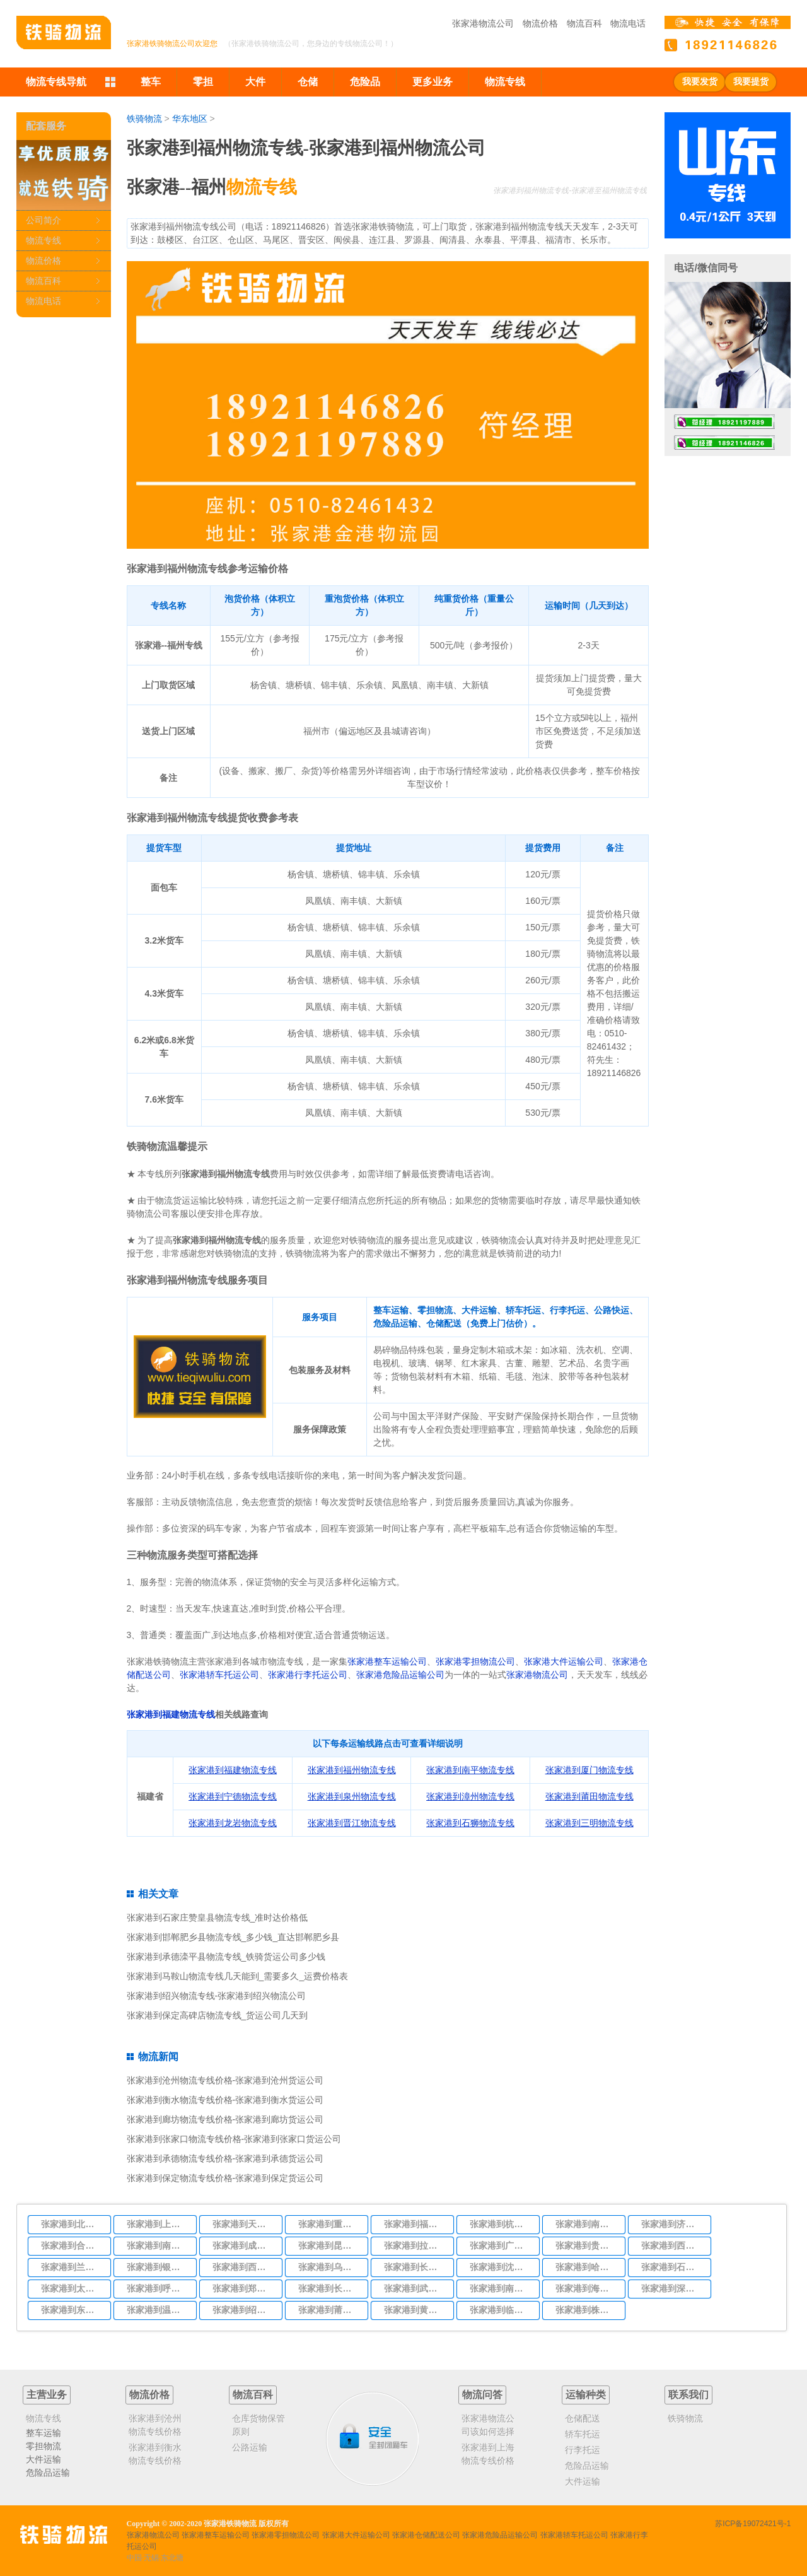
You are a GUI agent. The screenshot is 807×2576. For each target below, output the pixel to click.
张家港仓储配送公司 (426, 2535)
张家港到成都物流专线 (243, 2245)
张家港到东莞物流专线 (72, 2310)
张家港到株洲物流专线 (586, 2310)
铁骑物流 (144, 119)
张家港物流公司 (483, 23)
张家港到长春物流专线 (415, 2267)
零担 (203, 81)
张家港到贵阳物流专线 (586, 2245)
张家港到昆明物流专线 (329, 2245)
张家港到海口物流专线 (586, 2288)
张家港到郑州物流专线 (243, 2288)
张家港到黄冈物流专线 (415, 2310)
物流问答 (482, 2394)
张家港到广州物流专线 (500, 2245)
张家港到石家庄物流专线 (672, 2267)
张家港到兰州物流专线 (72, 2267)
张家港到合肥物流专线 (72, 2245)
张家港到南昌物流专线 (158, 2245)
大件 (255, 81)
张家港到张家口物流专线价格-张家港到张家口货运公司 (234, 2139)
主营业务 (46, 2394)
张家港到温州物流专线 (158, 2310)
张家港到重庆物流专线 (329, 2224)
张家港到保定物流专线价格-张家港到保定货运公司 (225, 2178)
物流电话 (628, 23)
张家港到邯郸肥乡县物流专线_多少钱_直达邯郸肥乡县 (233, 1937)
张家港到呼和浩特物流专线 (158, 2288)
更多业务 (432, 81)
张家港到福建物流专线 (171, 1714)
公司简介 (43, 220)
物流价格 (540, 23)
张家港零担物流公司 (475, 1661)
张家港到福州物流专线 (415, 2224)
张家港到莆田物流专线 (329, 2310)
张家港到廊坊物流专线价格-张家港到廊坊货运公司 (225, 2119)
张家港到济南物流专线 (672, 2224)
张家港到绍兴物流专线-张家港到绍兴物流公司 (216, 1996)
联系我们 (688, 2394)
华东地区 (189, 119)
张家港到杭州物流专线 (500, 2224)
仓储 (308, 81)
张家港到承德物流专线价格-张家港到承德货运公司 (225, 2158)
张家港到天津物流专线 (243, 2224)
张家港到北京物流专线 (72, 2224)
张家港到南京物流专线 (586, 2224)
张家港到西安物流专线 (672, 2245)
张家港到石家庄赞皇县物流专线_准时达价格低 (217, 1917)
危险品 (365, 81)
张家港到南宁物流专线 (500, 2288)
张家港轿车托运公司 (219, 1675)
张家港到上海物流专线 (158, 2224)
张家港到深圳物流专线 (672, 2288)
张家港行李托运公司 (307, 1675)
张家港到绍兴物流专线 (243, 2310)
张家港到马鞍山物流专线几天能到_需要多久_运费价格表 (238, 1976)
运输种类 (586, 2394)
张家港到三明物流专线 (589, 1823)
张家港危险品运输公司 (400, 1675)
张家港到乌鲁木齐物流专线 (329, 2267)
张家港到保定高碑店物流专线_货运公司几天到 (217, 2015)
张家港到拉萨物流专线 (415, 2245)
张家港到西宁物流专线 (243, 2267)
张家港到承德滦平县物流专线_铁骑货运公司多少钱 (226, 1957)
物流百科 (584, 23)
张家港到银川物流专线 (158, 2267)
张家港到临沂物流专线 (500, 2310)
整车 (151, 81)
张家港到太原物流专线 (72, 2288)
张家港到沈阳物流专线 (500, 2267)
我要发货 (699, 81)
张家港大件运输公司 (563, 1661)
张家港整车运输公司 (387, 1661)
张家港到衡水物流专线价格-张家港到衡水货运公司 (225, 2100)
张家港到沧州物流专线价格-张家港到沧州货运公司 (225, 2080)
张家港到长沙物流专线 (329, 2288)
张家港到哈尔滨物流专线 (586, 2267)
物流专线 (505, 81)
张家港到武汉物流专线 (415, 2288)
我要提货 (751, 81)
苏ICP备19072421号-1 (753, 2523)
